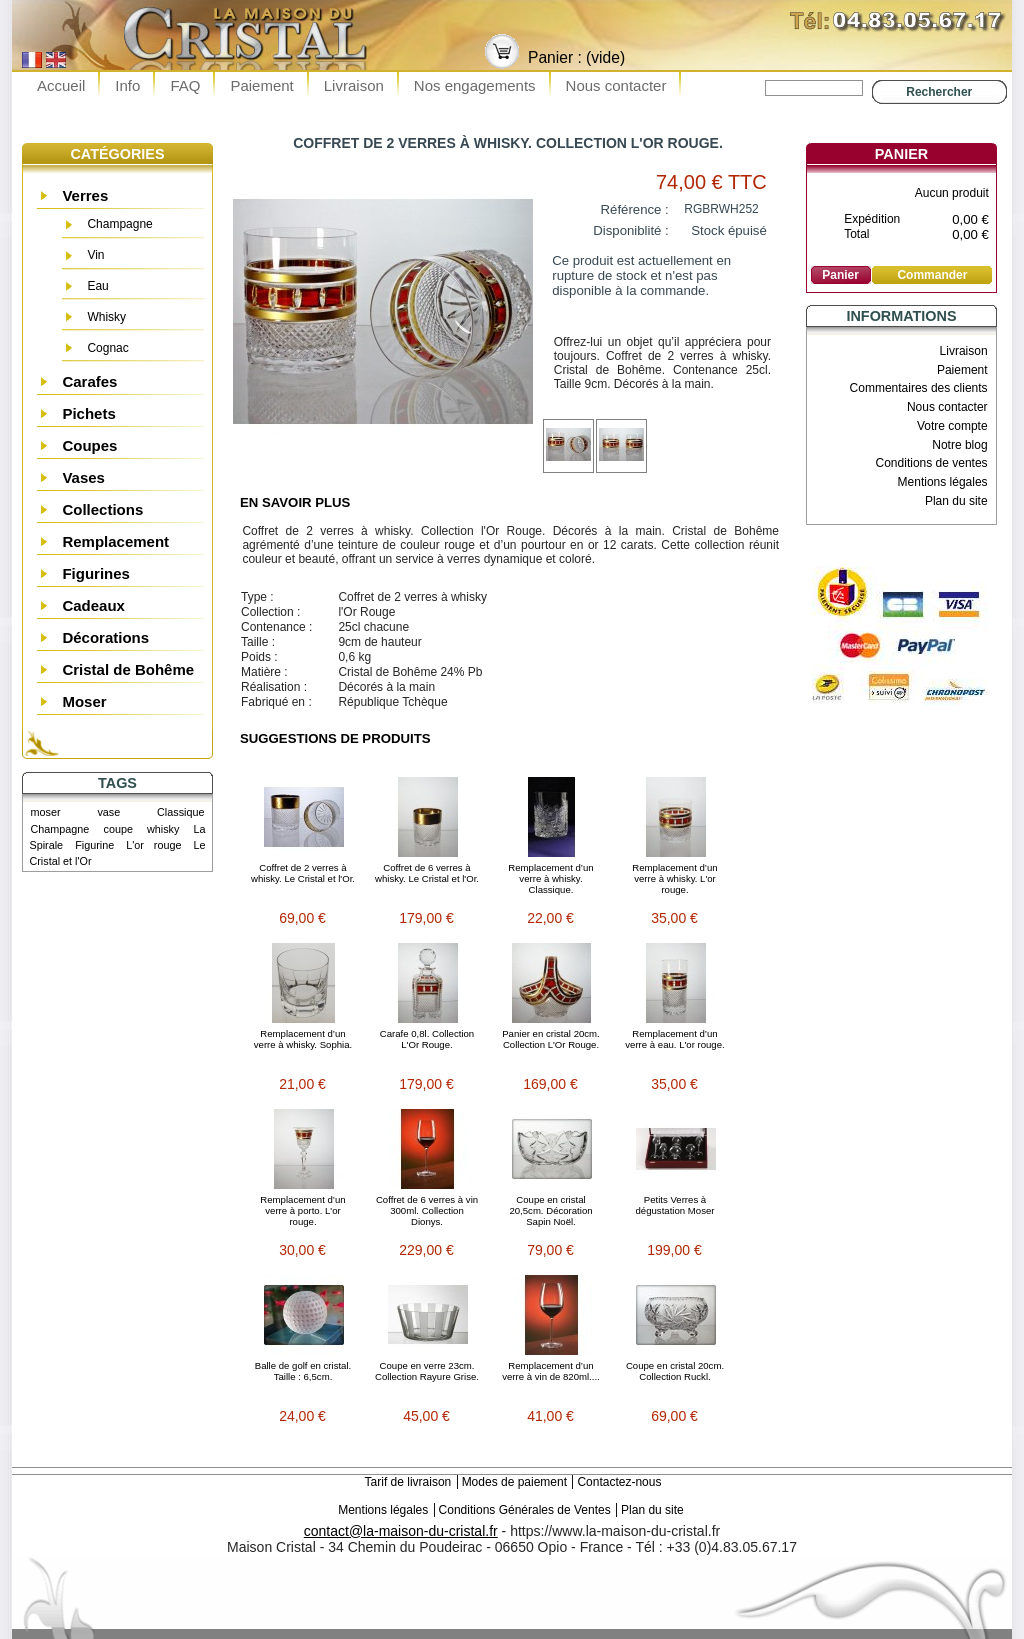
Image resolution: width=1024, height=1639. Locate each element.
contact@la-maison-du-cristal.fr (401, 1531)
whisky (163, 829)
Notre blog (959, 445)
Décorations (105, 637)
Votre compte (952, 426)
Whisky (106, 317)
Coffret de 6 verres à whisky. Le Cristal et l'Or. (427, 873)
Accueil (61, 85)
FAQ (185, 85)
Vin (95, 255)
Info (127, 85)
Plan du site (956, 501)
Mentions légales (943, 482)
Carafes (89, 381)
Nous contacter (616, 85)
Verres (85, 195)
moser (46, 812)
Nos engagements (475, 85)
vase (108, 812)
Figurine (94, 845)
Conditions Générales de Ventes (525, 1510)
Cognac (107, 348)
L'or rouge (153, 845)
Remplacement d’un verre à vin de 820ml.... (551, 1371)
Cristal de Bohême (128, 669)
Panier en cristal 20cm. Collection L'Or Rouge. (551, 1039)
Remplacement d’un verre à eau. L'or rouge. (674, 1039)
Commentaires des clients (919, 388)
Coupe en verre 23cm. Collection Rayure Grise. (427, 1371)
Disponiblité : (631, 230)
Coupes (89, 445)
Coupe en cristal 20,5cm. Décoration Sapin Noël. (550, 1210)
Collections (102, 509)
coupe (117, 829)
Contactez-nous (619, 1482)
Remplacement (115, 541)
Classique (180, 812)
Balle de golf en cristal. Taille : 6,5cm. (303, 1371)
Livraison (354, 85)
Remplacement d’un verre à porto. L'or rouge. (302, 1210)
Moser (84, 701)
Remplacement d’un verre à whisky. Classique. (550, 878)
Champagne (119, 224)
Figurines (96, 573)
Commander (932, 275)
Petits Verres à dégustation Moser (675, 1205)
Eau (97, 286)
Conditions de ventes (932, 463)
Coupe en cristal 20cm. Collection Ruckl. (675, 1371)
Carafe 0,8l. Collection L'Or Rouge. (427, 1039)
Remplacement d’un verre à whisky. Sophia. (303, 1039)
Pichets (88, 413)
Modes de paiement (514, 1482)
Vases (83, 477)
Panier (901, 154)
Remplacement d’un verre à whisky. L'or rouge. (674, 878)
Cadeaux (93, 605)
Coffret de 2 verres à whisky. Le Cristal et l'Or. (303, 873)
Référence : (635, 209)
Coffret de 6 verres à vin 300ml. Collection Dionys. (427, 1210)
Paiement (261, 85)
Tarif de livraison (408, 1482)
